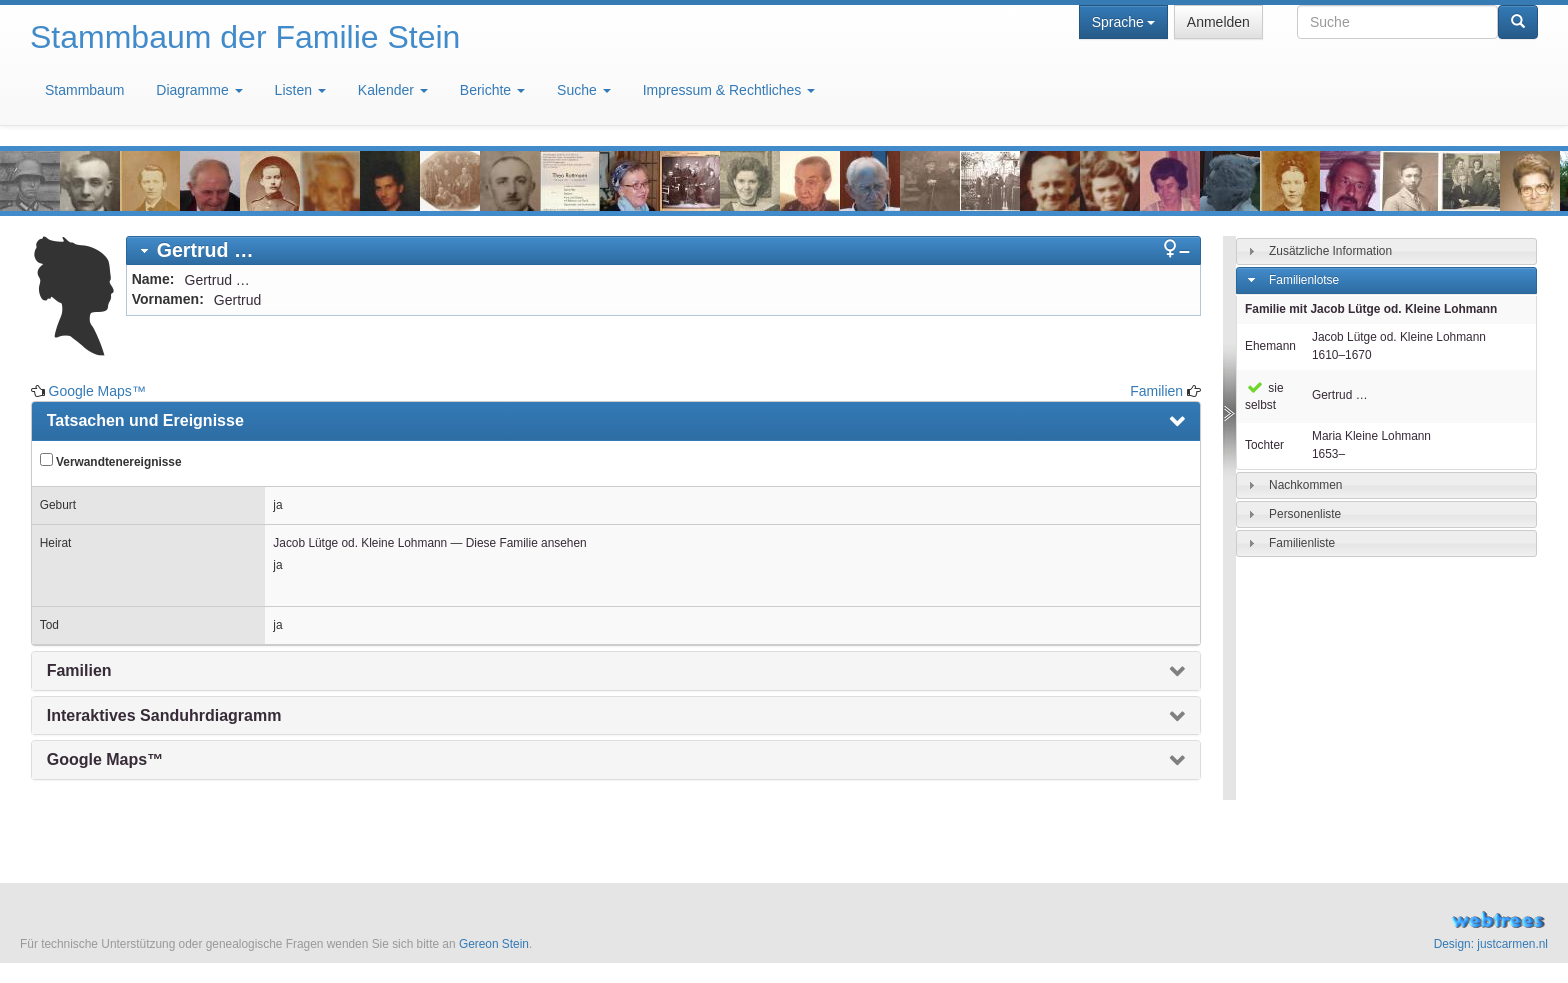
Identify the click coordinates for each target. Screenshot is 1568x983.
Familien (1156, 391)
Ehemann (1270, 346)
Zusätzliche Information (1330, 251)
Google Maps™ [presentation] (105, 759)
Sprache (1123, 22)
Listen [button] (300, 90)
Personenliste (1305, 514)
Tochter (1264, 445)
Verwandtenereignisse (111, 461)
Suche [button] (584, 90)
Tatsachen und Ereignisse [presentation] (145, 420)
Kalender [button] (393, 90)
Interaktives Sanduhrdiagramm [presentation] (164, 715)
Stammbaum (84, 90)
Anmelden (1218, 22)
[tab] (663, 250)
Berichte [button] (492, 90)
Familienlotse (1304, 280)
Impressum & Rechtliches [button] (729, 90)
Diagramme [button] (199, 90)
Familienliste (1302, 543)
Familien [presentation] (79, 670)
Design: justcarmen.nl (1491, 944)
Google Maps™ (97, 391)
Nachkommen (1305, 485)
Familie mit (1371, 309)
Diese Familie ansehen (526, 543)
